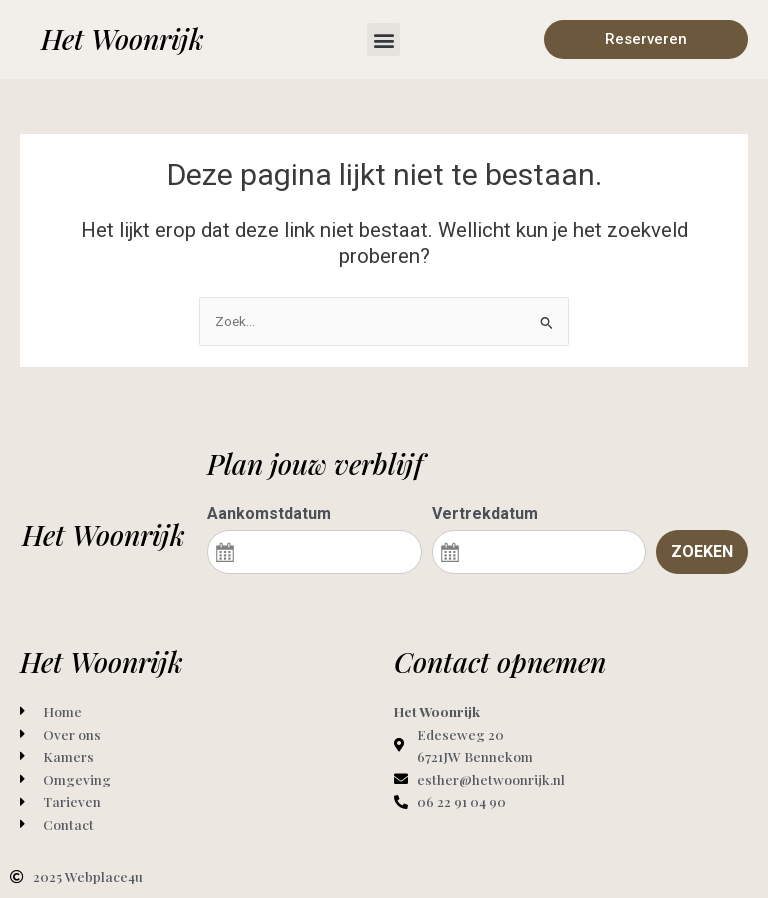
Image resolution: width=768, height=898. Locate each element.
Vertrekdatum (485, 513)
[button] (383, 39)
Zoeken (702, 551)
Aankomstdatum (269, 513)
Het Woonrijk (122, 38)
